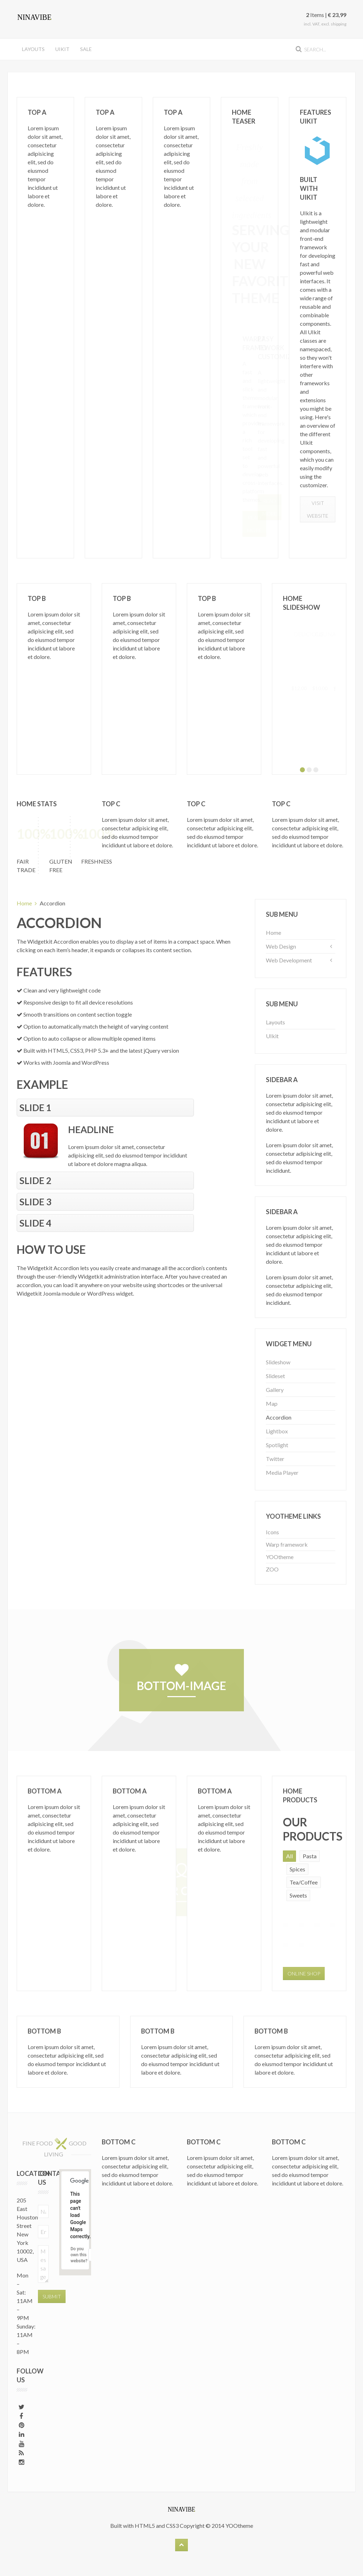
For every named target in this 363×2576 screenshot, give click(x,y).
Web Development (289, 960)
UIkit (62, 49)
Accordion (278, 1417)
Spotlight (277, 1444)
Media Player (282, 1472)
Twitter (275, 1458)
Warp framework (287, 1544)
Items (315, 14)
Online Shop (303, 1974)
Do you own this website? (79, 2254)
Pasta (310, 1856)
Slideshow (278, 1362)
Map (272, 1403)
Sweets (298, 1895)
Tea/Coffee (304, 1882)
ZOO (272, 1569)
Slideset (275, 1375)
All (289, 1856)
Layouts (33, 49)
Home (24, 903)
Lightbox (277, 1431)
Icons (272, 1532)
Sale (86, 49)
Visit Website (317, 509)
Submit (52, 2296)
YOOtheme (280, 1556)
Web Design (281, 946)
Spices (297, 1869)
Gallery (275, 1389)
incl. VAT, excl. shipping (325, 24)
